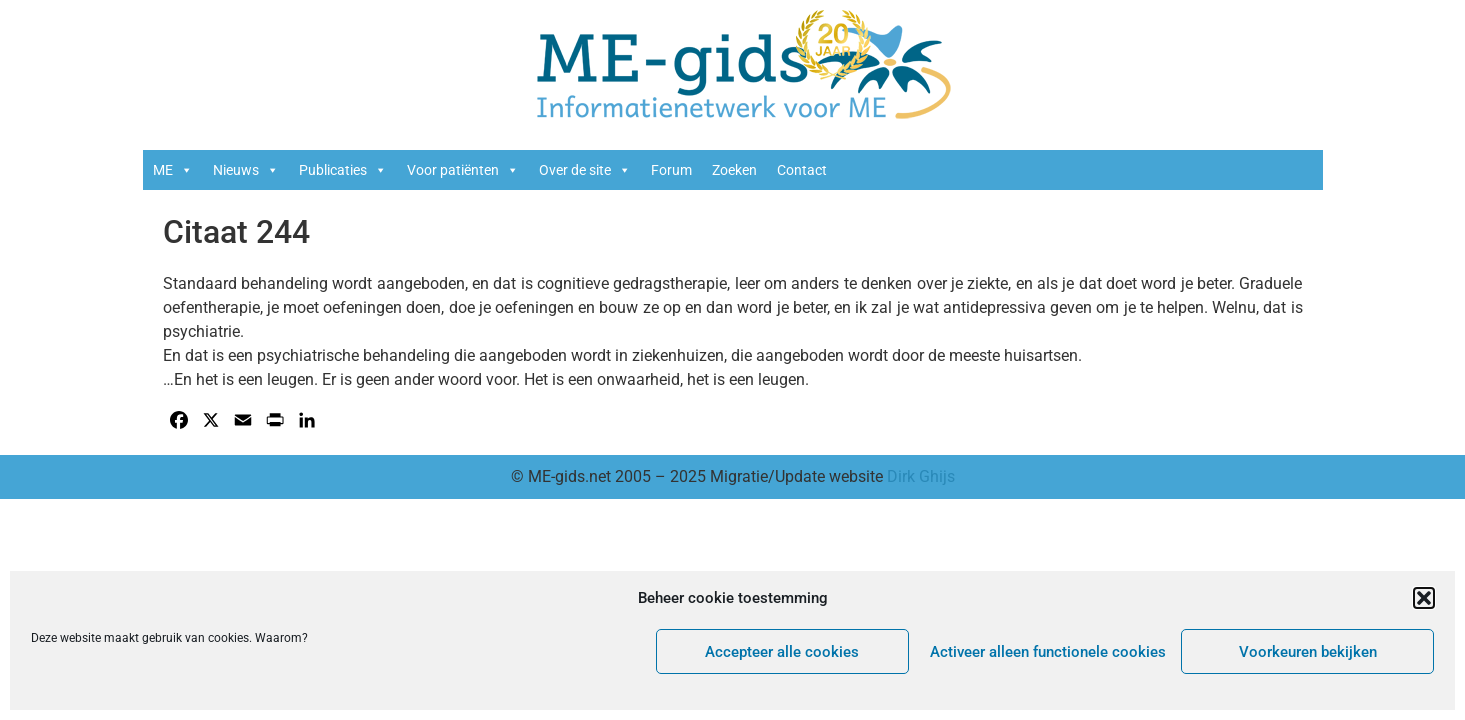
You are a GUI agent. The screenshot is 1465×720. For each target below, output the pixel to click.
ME (173, 170)
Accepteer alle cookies (782, 652)
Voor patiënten (463, 170)
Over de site (585, 170)
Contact (802, 170)
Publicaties (343, 170)
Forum (671, 170)
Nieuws (246, 170)
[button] (1424, 598)
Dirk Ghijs (921, 476)
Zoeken (734, 170)
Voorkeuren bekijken (1308, 652)
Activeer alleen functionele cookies (1048, 652)
